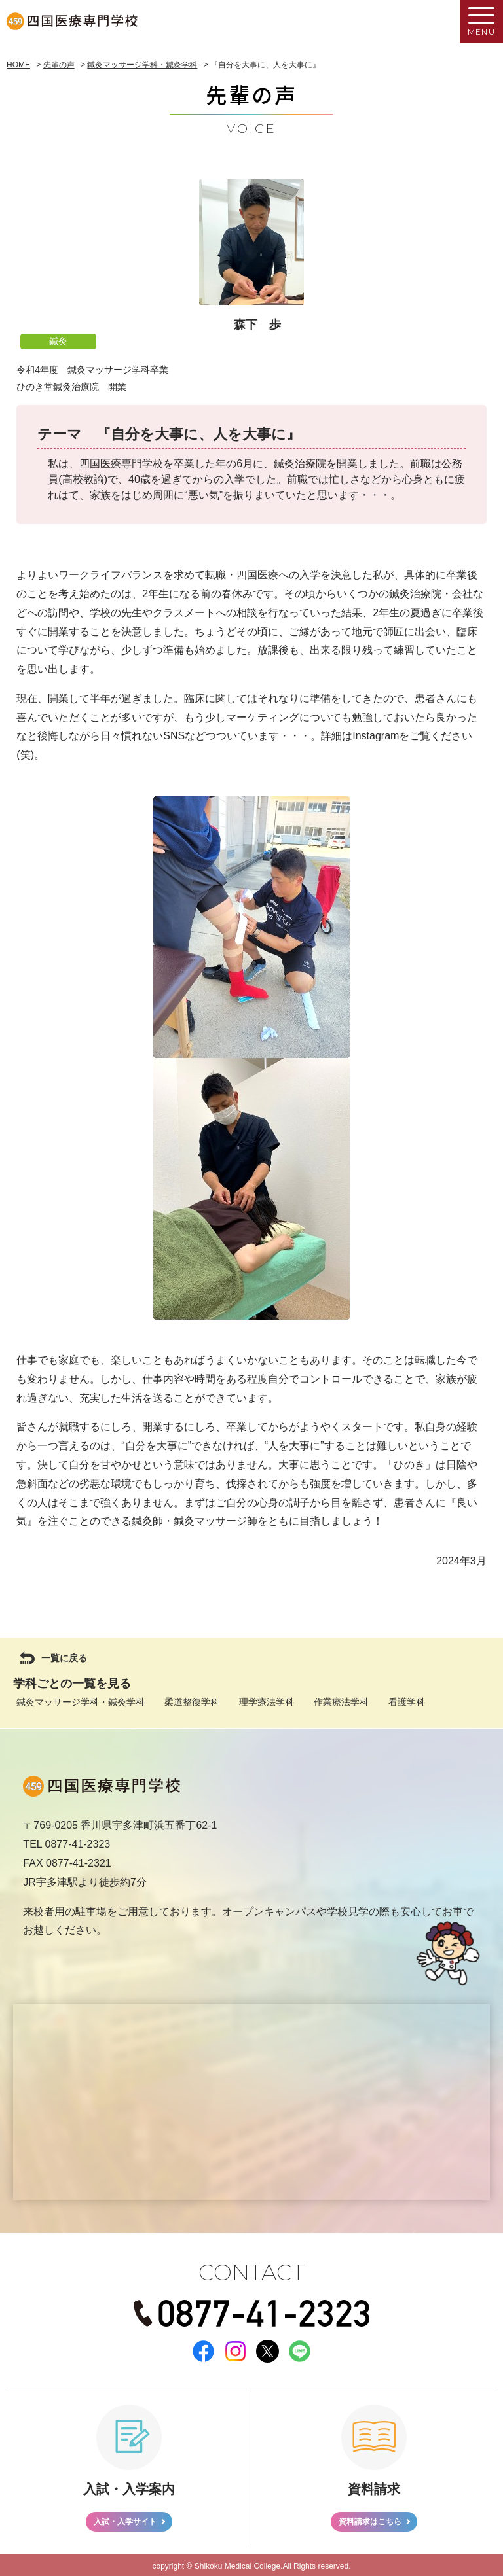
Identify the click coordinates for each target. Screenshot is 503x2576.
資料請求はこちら (370, 2520)
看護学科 (406, 1702)
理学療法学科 (266, 1702)
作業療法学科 (341, 1702)
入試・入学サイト (125, 2520)
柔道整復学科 (191, 1702)
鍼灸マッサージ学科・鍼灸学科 (80, 1702)
